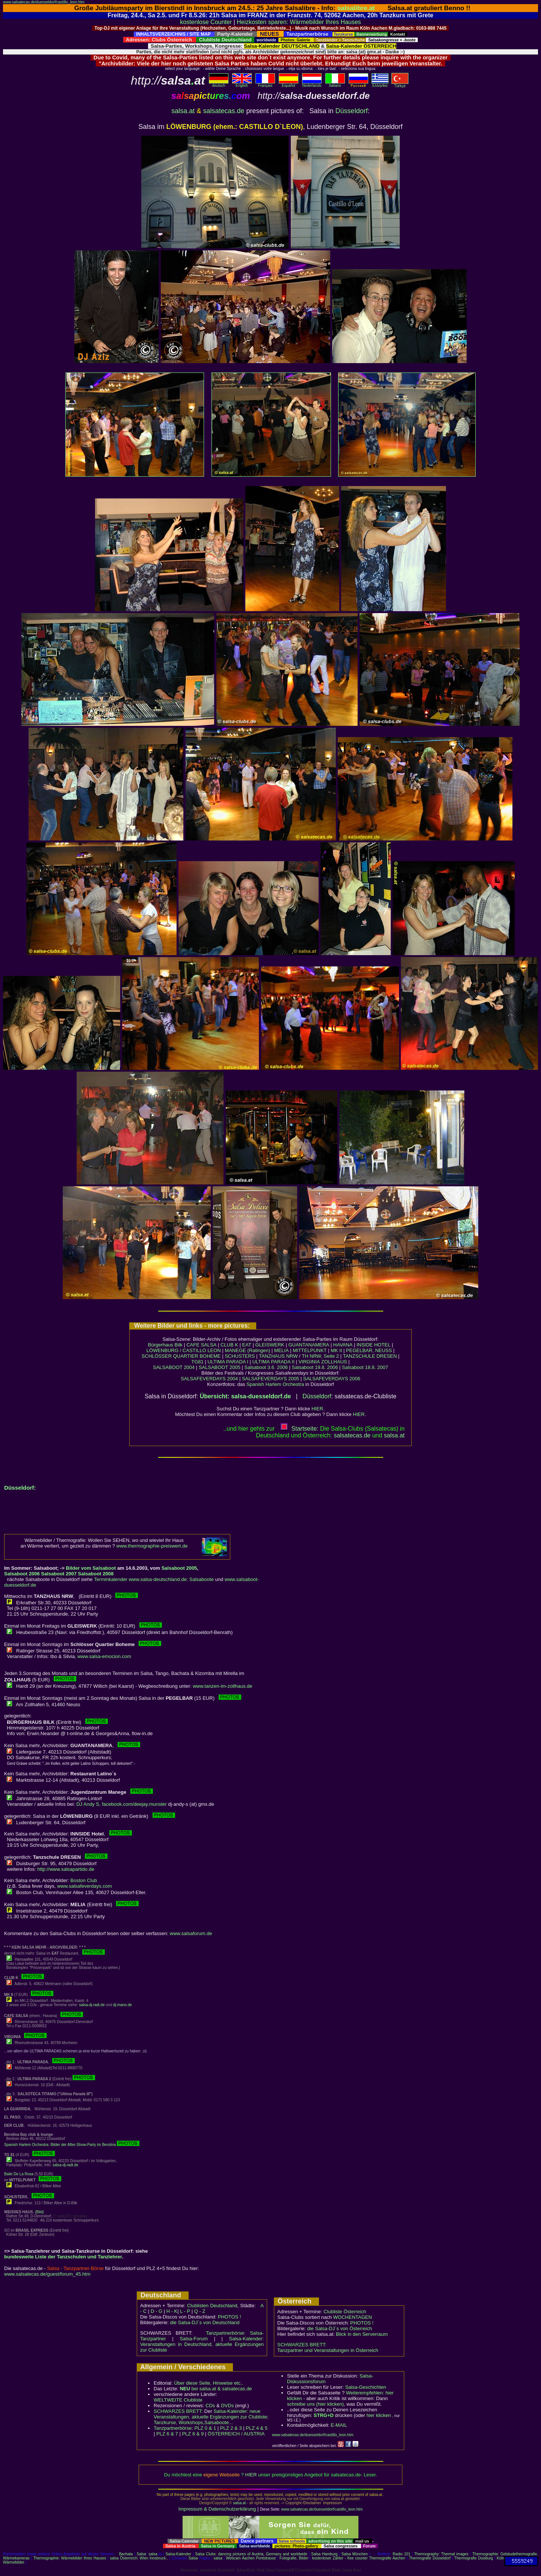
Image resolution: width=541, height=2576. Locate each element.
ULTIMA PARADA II (273, 1361)
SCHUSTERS (240, 1356)
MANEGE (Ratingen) (247, 1350)
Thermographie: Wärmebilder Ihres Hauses (69, 2558)
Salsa (141, 2554)
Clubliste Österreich (344, 2311)
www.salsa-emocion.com (104, 1656)
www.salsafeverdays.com (84, 1886)
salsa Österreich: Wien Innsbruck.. (139, 2558)
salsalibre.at (356, 8)
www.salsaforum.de (191, 1933)
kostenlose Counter (206, 22)
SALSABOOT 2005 (219, 1367)
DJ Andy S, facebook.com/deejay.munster (121, 1804)
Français (265, 84)
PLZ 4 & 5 (256, 2428)
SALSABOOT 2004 (174, 1367)
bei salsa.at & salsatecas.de (216, 2388)
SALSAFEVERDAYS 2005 (270, 1378)
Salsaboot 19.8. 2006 (316, 1367)
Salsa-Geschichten (365, 2387)
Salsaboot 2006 (22, 1573)
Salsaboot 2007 (59, 1573)
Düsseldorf (351, 111)
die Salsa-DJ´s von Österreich (339, 2328)
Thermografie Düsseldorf (429, 2558)
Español (288, 84)
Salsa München (355, 2554)
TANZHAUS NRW (278, 1356)
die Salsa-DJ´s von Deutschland (205, 2322)
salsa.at (183, 111)
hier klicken (378, 2415)
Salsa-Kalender (178, 2554)
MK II (336, 1350)
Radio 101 (401, 2554)
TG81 (197, 1361)
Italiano (335, 84)
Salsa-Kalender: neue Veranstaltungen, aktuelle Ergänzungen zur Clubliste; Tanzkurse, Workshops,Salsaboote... (211, 2416)
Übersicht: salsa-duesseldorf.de (245, 1396)
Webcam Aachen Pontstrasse (251, 2558)
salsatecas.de (223, 111)
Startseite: (299, 1428)
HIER (317, 1408)
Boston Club (83, 1880)
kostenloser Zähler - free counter (340, 2558)
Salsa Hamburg (324, 2554)
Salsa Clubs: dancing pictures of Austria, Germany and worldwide (251, 2554)
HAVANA (343, 1345)
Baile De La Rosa (18, 2174)
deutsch (218, 84)
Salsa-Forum (193, 2338)
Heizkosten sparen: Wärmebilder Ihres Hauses (299, 22)
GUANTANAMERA (308, 1345)
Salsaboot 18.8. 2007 (365, 1367)
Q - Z (200, 2311)
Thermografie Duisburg (473, 2558)
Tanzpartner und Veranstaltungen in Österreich (327, 2350)
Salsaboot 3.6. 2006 (266, 1367)
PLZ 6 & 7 (167, 2434)
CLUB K (229, 1345)
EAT (246, 1345)
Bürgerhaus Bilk (165, 1345)
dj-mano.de (122, 2005)
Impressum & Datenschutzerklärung (217, 2509)
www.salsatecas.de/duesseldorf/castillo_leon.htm (44, 2)
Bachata (126, 2554)
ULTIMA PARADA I (227, 1361)
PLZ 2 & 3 (231, 2428)
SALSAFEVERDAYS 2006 (331, 1378)
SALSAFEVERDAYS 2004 (209, 1378)
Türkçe (399, 84)
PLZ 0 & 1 (205, 2428)
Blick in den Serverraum (362, 2334)
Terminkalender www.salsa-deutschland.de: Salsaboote (154, 1579)
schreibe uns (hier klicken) (315, 2404)
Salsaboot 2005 (179, 1568)
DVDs (227, 2405)
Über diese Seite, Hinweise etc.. (208, 2383)
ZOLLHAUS (334, 1361)
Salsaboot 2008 (96, 1573)
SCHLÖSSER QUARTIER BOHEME (181, 1356)
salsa (153, 2554)
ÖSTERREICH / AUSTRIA (236, 2434)
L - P (185, 2311)
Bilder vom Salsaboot (91, 1568)
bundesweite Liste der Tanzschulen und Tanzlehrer (63, 2256)
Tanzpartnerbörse (173, 2428)
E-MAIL (339, 2425)
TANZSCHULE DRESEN (370, 1356)
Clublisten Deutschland (212, 2305)
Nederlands (312, 84)
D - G (156, 2311)
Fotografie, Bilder (294, 2558)
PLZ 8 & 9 (193, 2434)
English (242, 84)
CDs (210, 2405)
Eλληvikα (380, 84)
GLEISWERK (269, 1345)
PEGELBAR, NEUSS (369, 1350)
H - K (172, 2311)
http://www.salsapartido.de (65, 1869)
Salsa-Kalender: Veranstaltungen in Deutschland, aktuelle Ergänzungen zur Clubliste (202, 2344)
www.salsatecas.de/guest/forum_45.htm (47, 2274)
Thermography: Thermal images (441, 2554)
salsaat (394, 1435)
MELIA (281, 1350)
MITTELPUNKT (309, 1350)
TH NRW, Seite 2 (320, 1356)
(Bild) (39, 2212)
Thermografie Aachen (387, 2558)
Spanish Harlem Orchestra (275, 1384)
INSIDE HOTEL (373, 1345)
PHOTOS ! (229, 2317)
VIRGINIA (309, 1361)
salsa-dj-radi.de (91, 2005)
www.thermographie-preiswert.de (152, 1546)
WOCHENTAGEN (352, 2317)
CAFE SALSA (201, 1345)
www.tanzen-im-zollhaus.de (222, 1686)
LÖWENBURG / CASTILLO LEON (184, 1350)
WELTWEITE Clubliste (178, 2400)
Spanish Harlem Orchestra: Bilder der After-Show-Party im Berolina (71, 2145)
